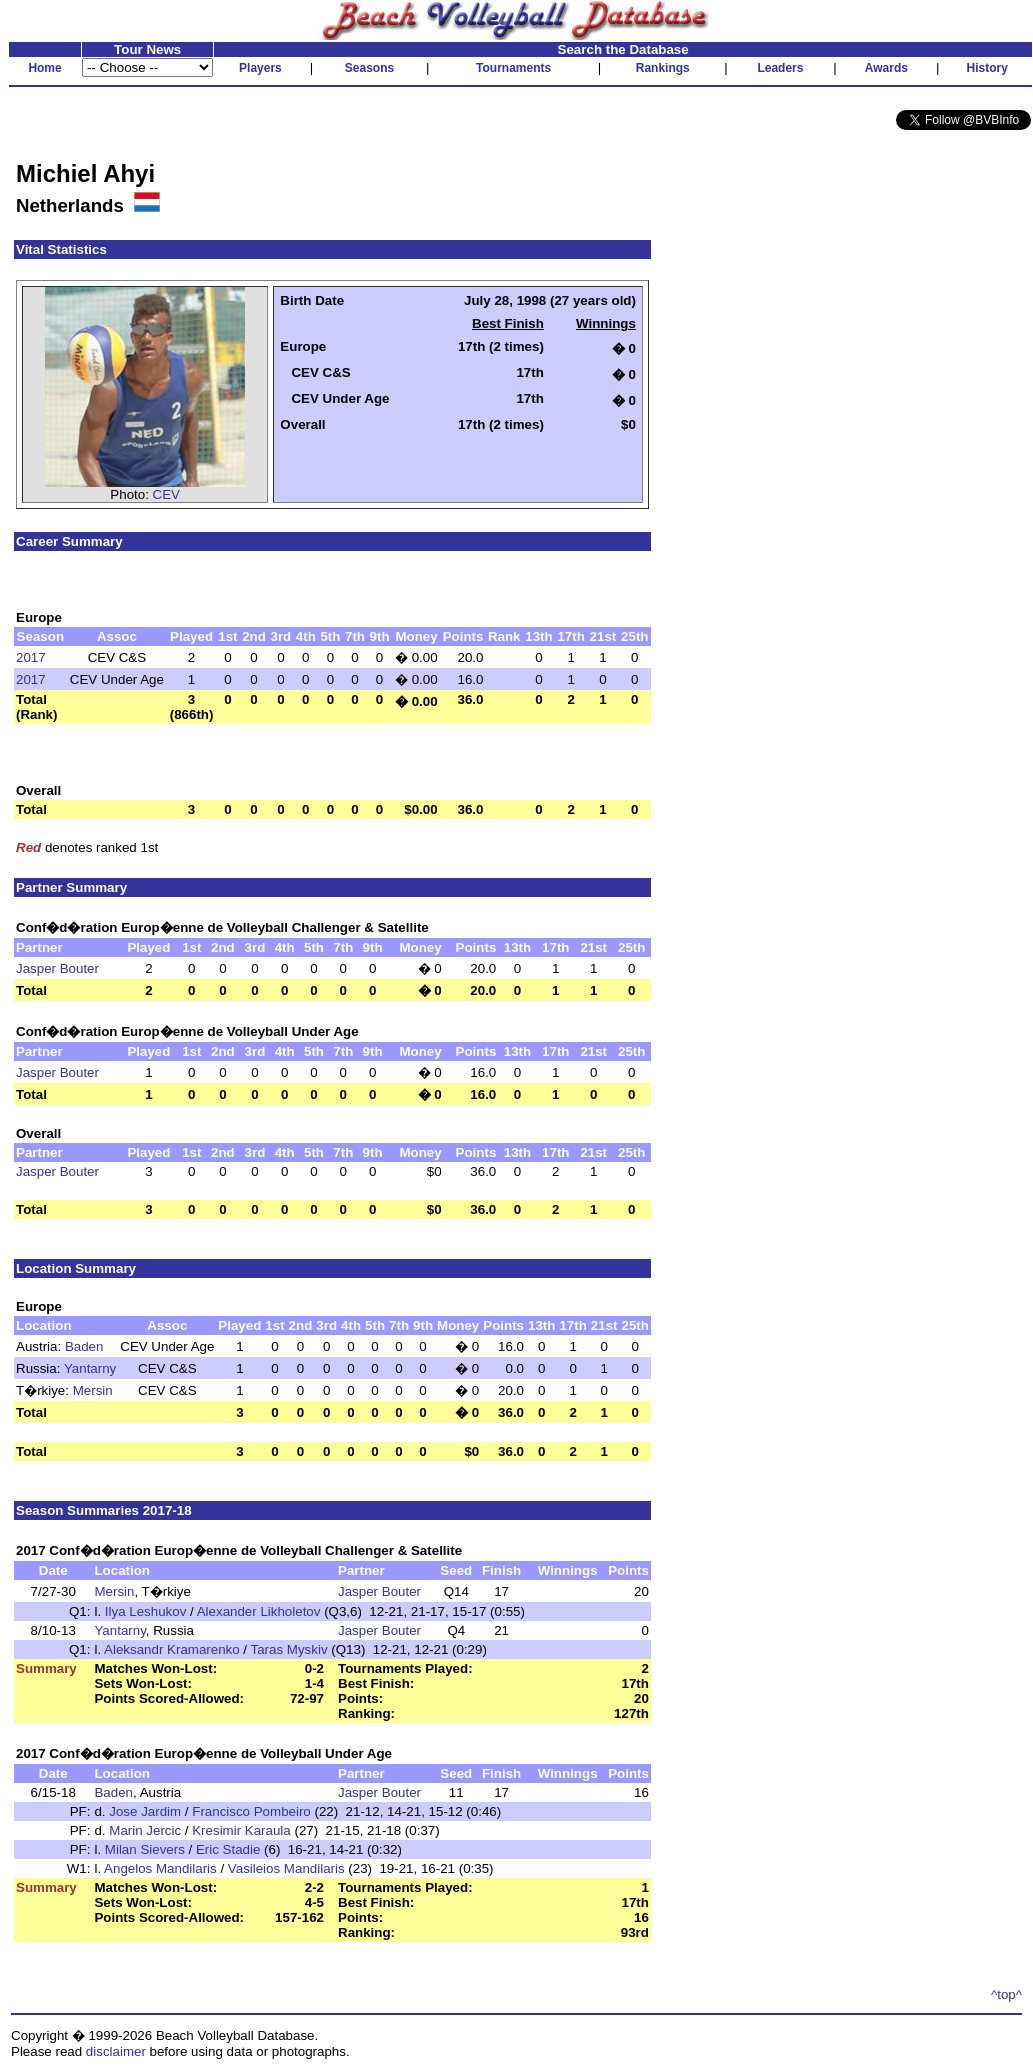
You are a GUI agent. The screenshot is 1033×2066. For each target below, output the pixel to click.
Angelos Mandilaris (160, 1868)
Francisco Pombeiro (251, 1811)
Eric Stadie (228, 1849)
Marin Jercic (145, 1830)
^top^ (1006, 1994)
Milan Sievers (145, 1849)
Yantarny (90, 1368)
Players (260, 68)
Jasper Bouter (57, 968)
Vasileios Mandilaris (286, 1868)
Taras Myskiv (289, 1649)
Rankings (663, 68)
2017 (31, 657)
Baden (84, 1346)
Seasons (369, 68)
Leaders (780, 68)
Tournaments (513, 68)
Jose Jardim (145, 1811)
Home (44, 68)
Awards (886, 68)
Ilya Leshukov (146, 1611)
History (987, 68)
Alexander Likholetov (259, 1611)
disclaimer (116, 2051)
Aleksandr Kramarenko (172, 1649)
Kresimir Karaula (241, 1830)
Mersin (93, 1390)
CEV (166, 494)
